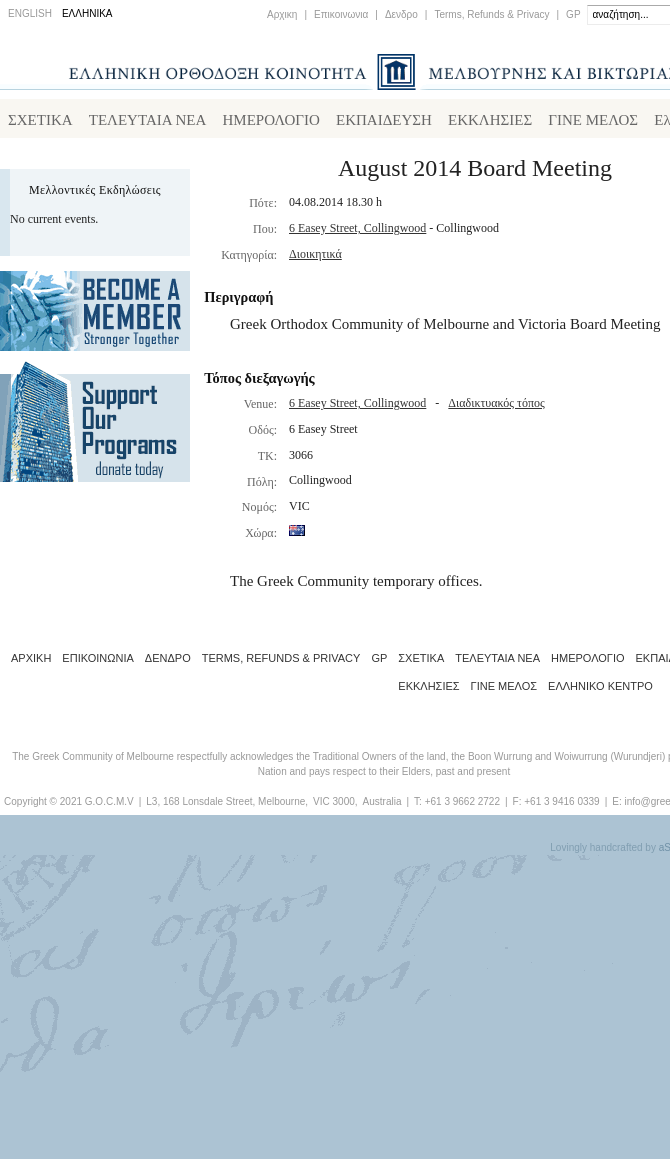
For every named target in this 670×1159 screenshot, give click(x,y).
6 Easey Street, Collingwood (357, 232)
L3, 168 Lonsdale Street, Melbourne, (227, 805)
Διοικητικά (315, 258)
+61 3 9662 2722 (462, 805)
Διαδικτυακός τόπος (496, 407)
